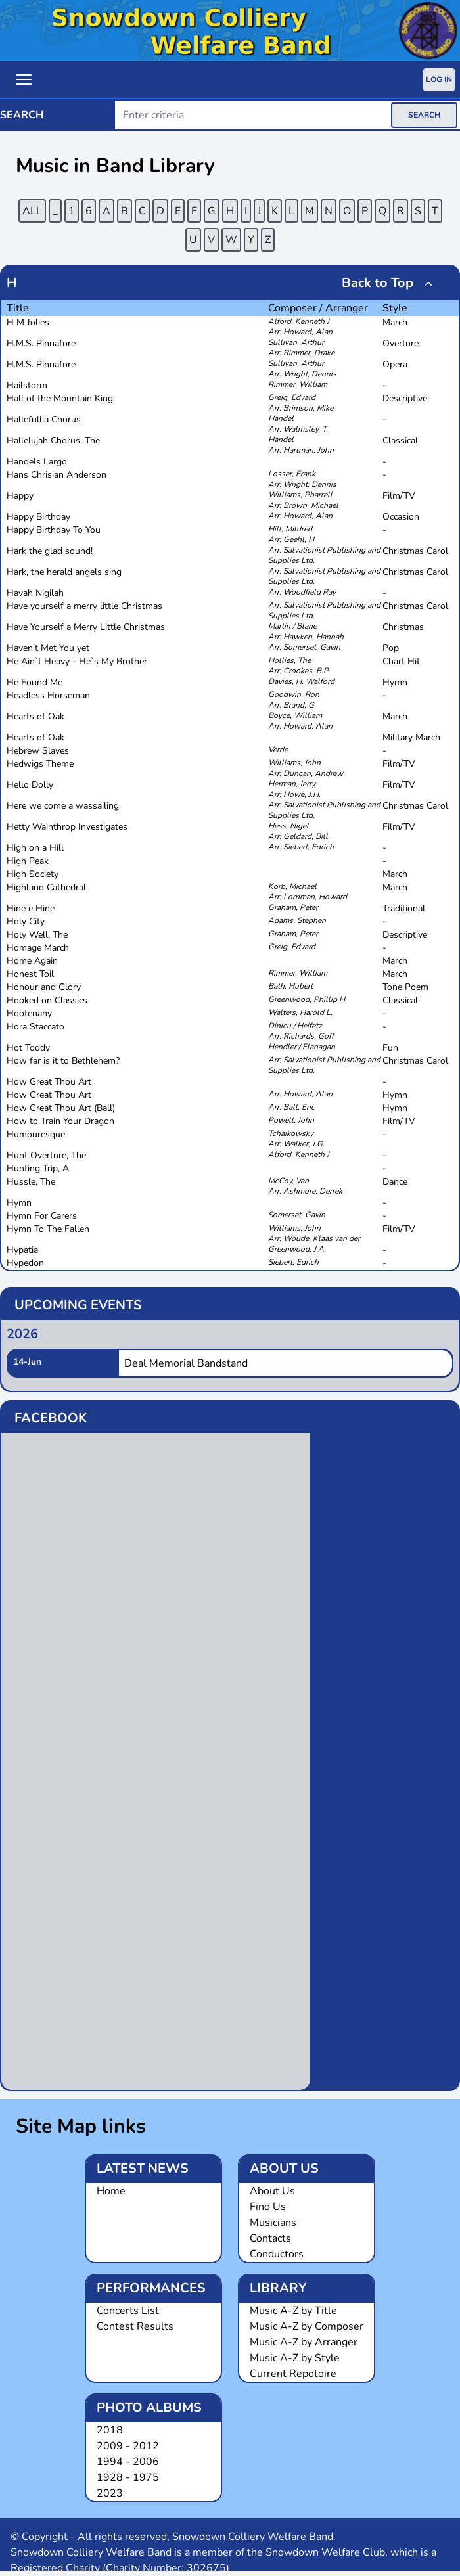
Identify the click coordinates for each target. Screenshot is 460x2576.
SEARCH (424, 115)
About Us (272, 2191)
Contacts (270, 2238)
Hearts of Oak (35, 716)
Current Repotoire (293, 2373)
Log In (439, 79)
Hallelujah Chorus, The (53, 440)
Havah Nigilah (35, 593)
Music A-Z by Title (293, 2310)
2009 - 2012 (128, 2446)
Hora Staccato (35, 1026)
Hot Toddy (28, 1047)
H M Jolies (28, 322)
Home (111, 2191)
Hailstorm (27, 385)
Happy (20, 495)
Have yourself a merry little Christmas (84, 606)
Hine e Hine (31, 908)
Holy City (26, 921)
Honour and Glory (44, 987)
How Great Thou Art (49, 1081)
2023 (110, 2493)
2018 (110, 2430)
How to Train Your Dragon (60, 1121)
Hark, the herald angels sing (64, 572)
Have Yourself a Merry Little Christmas (86, 627)
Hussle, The (31, 1181)
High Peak (28, 861)
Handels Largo (37, 461)
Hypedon (25, 1263)
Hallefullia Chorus (44, 419)
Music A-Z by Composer (306, 2326)
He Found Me (34, 682)
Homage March (38, 947)
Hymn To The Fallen (48, 1229)
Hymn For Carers (42, 1215)
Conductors (277, 2254)
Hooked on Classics (47, 1000)
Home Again (32, 961)
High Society (32, 874)
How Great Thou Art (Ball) (61, 1108)
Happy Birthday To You (54, 530)
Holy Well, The (37, 934)
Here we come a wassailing (63, 806)
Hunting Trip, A (38, 1168)
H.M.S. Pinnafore (41, 343)
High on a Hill (35, 848)
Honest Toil (30, 974)
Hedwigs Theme (40, 763)
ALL (32, 211)
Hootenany (29, 1013)
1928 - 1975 (128, 2477)
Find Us (268, 2207)
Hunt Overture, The (46, 1155)
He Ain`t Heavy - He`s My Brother (77, 661)
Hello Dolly (30, 785)
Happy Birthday (38, 516)
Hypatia (22, 1250)
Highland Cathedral (46, 887)
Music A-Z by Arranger (303, 2342)
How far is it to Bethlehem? (63, 1060)
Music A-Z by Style (295, 2358)
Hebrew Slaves (38, 750)
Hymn (19, 1202)
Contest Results (135, 2326)
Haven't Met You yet (48, 648)
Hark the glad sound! (50, 551)
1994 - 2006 (128, 2461)
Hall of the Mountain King (60, 398)
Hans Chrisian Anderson (56, 474)
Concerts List (128, 2310)
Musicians (273, 2222)
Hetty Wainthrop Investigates (67, 827)
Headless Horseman (48, 695)
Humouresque (36, 1134)
